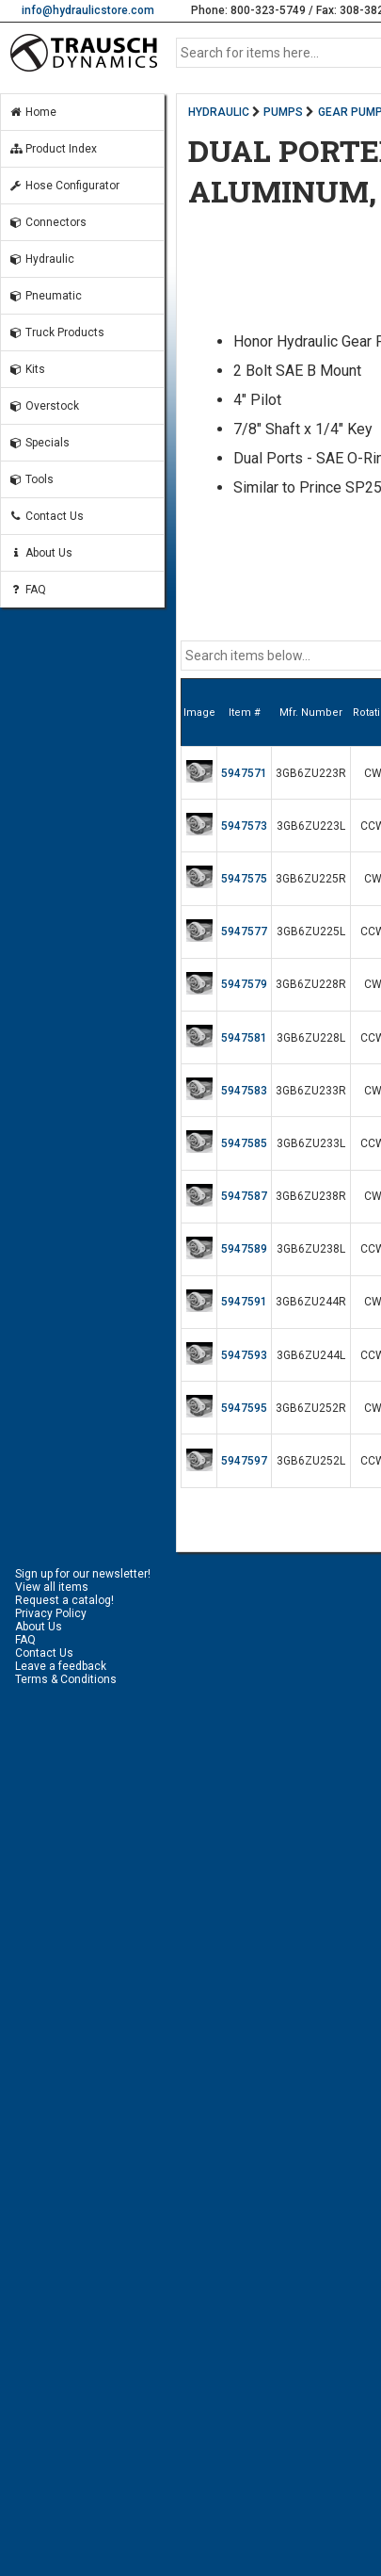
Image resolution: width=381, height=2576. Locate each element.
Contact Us (46, 516)
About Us (40, 552)
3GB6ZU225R (311, 878)
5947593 (244, 1355)
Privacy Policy (51, 1613)
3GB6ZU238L (311, 1249)
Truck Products (56, 332)
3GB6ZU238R (311, 1196)
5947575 (244, 878)
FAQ (27, 589)
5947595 (244, 1408)
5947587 (244, 1196)
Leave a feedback (60, 1666)
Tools (31, 479)
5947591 (244, 1301)
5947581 (244, 1038)
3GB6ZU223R (311, 773)
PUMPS (283, 112)
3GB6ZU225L (311, 931)
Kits (26, 369)
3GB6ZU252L (311, 1460)
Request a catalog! (64, 1600)
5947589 (244, 1249)
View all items (51, 1587)
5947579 (244, 984)
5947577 (244, 931)
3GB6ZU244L (311, 1355)
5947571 (244, 773)
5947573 (244, 826)
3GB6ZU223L (311, 826)
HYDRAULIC (218, 112)
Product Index (52, 148)
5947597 (244, 1460)
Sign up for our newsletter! (83, 1573)
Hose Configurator (63, 185)
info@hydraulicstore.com (88, 10)
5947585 (244, 1143)
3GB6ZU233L (311, 1143)
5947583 (244, 1090)
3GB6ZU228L (311, 1038)
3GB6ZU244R (311, 1301)
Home (32, 112)
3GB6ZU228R (311, 984)
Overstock (43, 406)
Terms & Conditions (66, 1679)
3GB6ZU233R (311, 1090)
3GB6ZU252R (311, 1408)
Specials (39, 442)
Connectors (47, 222)
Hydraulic (41, 259)
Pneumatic (45, 295)
